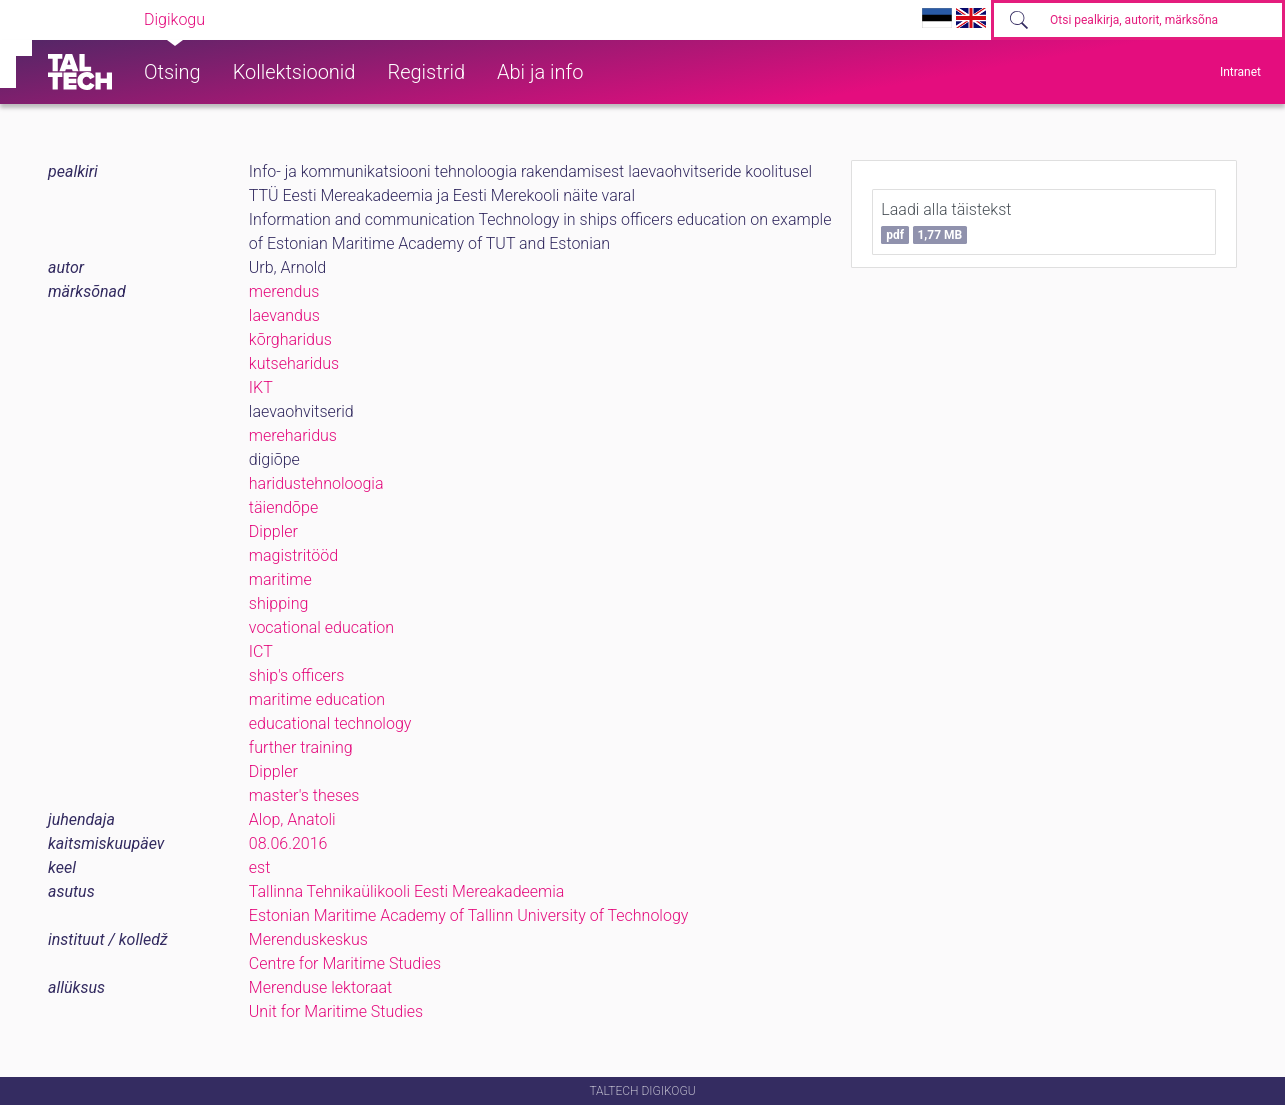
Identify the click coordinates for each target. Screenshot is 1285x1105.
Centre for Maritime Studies (345, 963)
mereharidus (293, 435)
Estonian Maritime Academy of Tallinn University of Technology (469, 915)
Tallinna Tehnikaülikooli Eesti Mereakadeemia (407, 891)
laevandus (284, 315)
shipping (278, 603)
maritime (280, 579)
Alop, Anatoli (292, 819)
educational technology (330, 723)
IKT (261, 387)
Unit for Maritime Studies (336, 1011)
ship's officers (296, 675)
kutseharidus (294, 363)
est (260, 867)
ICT (261, 651)
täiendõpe (283, 507)
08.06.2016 (288, 843)
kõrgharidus (290, 339)
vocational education (321, 627)
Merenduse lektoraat (320, 987)
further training (301, 747)
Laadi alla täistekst (946, 222)
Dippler (273, 531)
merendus (284, 291)
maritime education (317, 699)
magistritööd (293, 555)
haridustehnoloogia (316, 483)
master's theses (304, 795)
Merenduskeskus (308, 939)
